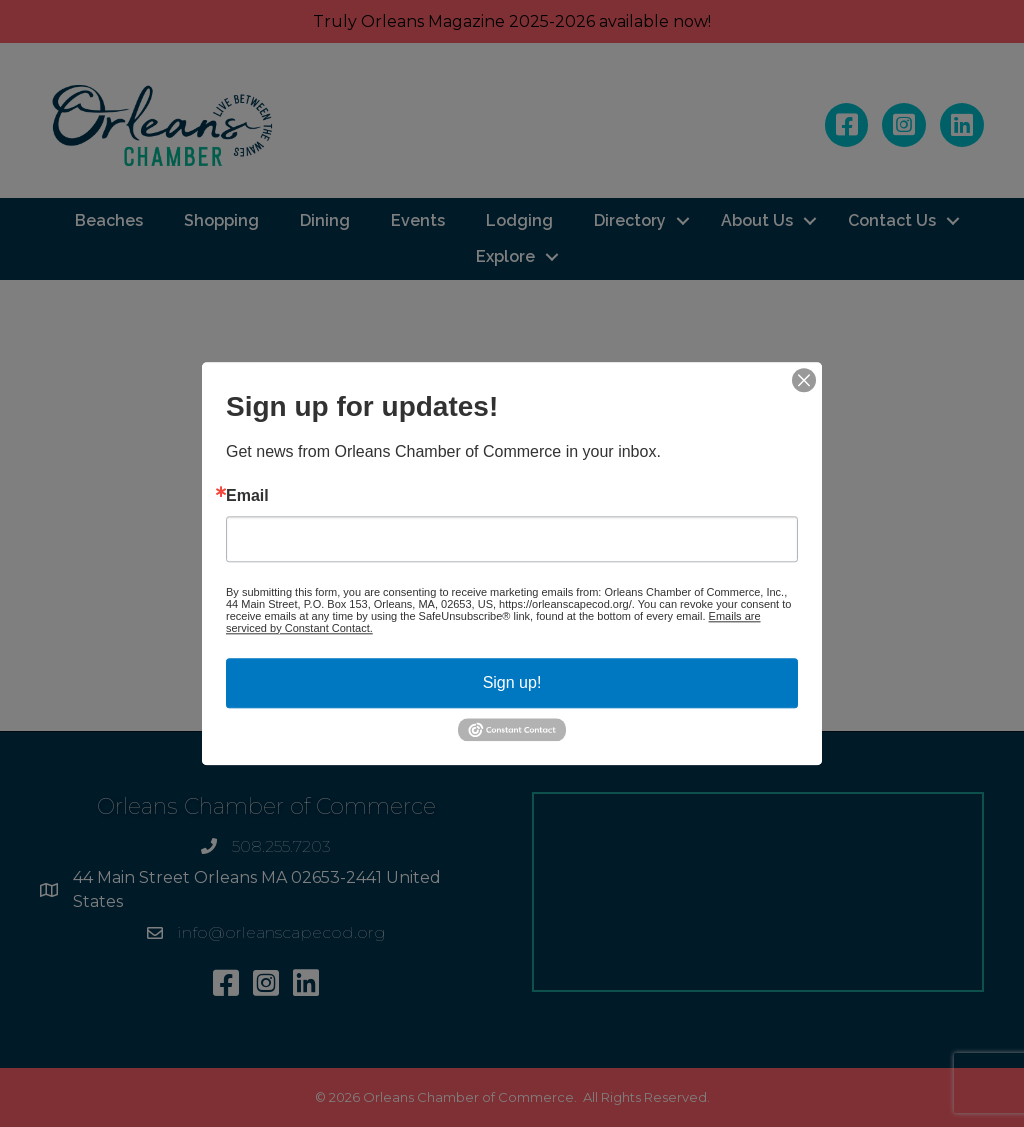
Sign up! (512, 682)
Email (247, 496)
